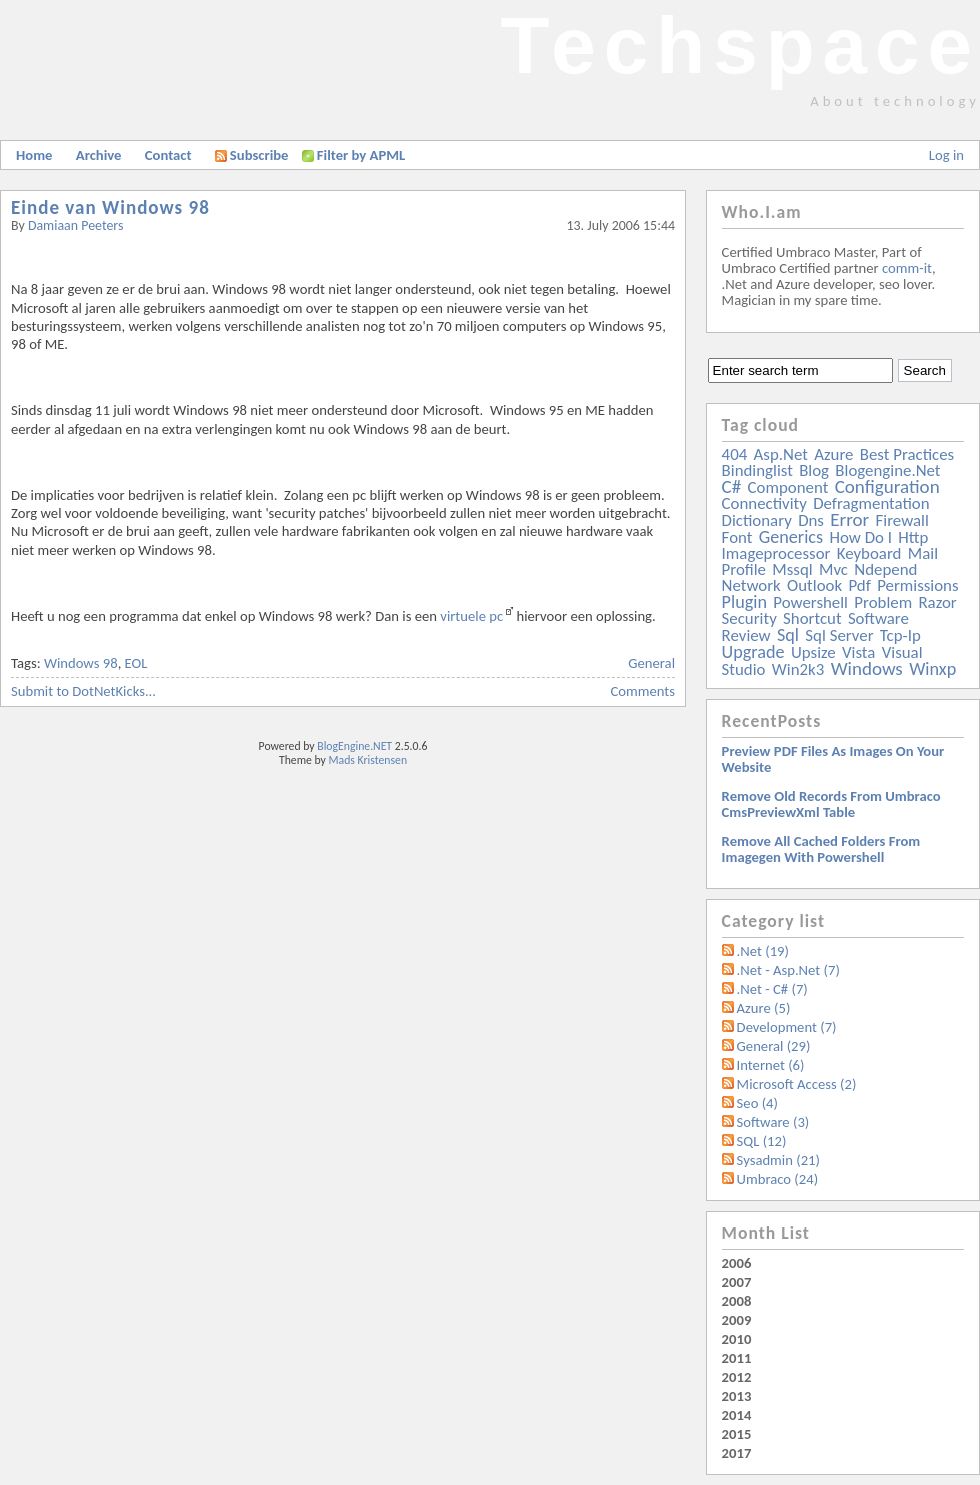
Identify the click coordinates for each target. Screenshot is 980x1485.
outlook (814, 585)
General (651, 663)
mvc (833, 569)
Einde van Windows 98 (110, 207)
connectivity (764, 503)
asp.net (781, 454)
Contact (168, 155)
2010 (737, 1339)
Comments (643, 691)
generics (791, 537)
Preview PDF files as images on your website (833, 759)
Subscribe (252, 155)
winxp (932, 669)
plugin (744, 602)
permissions (917, 585)
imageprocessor (776, 553)
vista (858, 652)
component (788, 487)
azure (833, 454)
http (913, 537)
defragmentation (871, 503)
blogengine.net (887, 470)
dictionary (757, 520)
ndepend (885, 569)
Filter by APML (361, 155)
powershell (810, 602)
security (749, 618)
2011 (737, 1358)
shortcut (812, 618)
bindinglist (757, 470)
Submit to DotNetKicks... (83, 691)
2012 (737, 1377)
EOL (136, 663)
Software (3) (773, 1122)
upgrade (753, 652)
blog (814, 470)
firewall (902, 520)
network (751, 585)
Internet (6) (771, 1065)
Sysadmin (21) (778, 1160)
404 (735, 454)
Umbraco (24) (778, 1179)
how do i (860, 537)
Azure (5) (764, 1008)
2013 (737, 1396)
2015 (737, 1434)
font (737, 537)
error (849, 519)
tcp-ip (900, 635)
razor (937, 602)
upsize (813, 652)
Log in (946, 155)
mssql (792, 569)
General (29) (774, 1046)
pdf (859, 585)
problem (883, 602)
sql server (839, 635)
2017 (737, 1453)
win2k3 (798, 669)
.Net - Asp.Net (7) (788, 970)
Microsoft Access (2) (797, 1084)
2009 (737, 1320)
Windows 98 (81, 663)
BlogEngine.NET (354, 746)
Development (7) (787, 1027)
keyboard (869, 553)
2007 (737, 1282)
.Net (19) (763, 951)
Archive (99, 155)
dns (811, 520)
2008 (737, 1301)
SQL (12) (762, 1141)
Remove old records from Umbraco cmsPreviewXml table (831, 804)
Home (34, 155)
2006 (737, 1263)
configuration (887, 486)
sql (788, 635)
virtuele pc (471, 616)
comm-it (907, 268)
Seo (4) (757, 1103)
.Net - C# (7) (772, 989)
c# (732, 486)
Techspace (740, 45)
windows (867, 668)
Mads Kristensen (368, 760)
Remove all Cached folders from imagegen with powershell (821, 849)
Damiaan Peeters (76, 225)
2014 (737, 1415)
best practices (907, 454)
